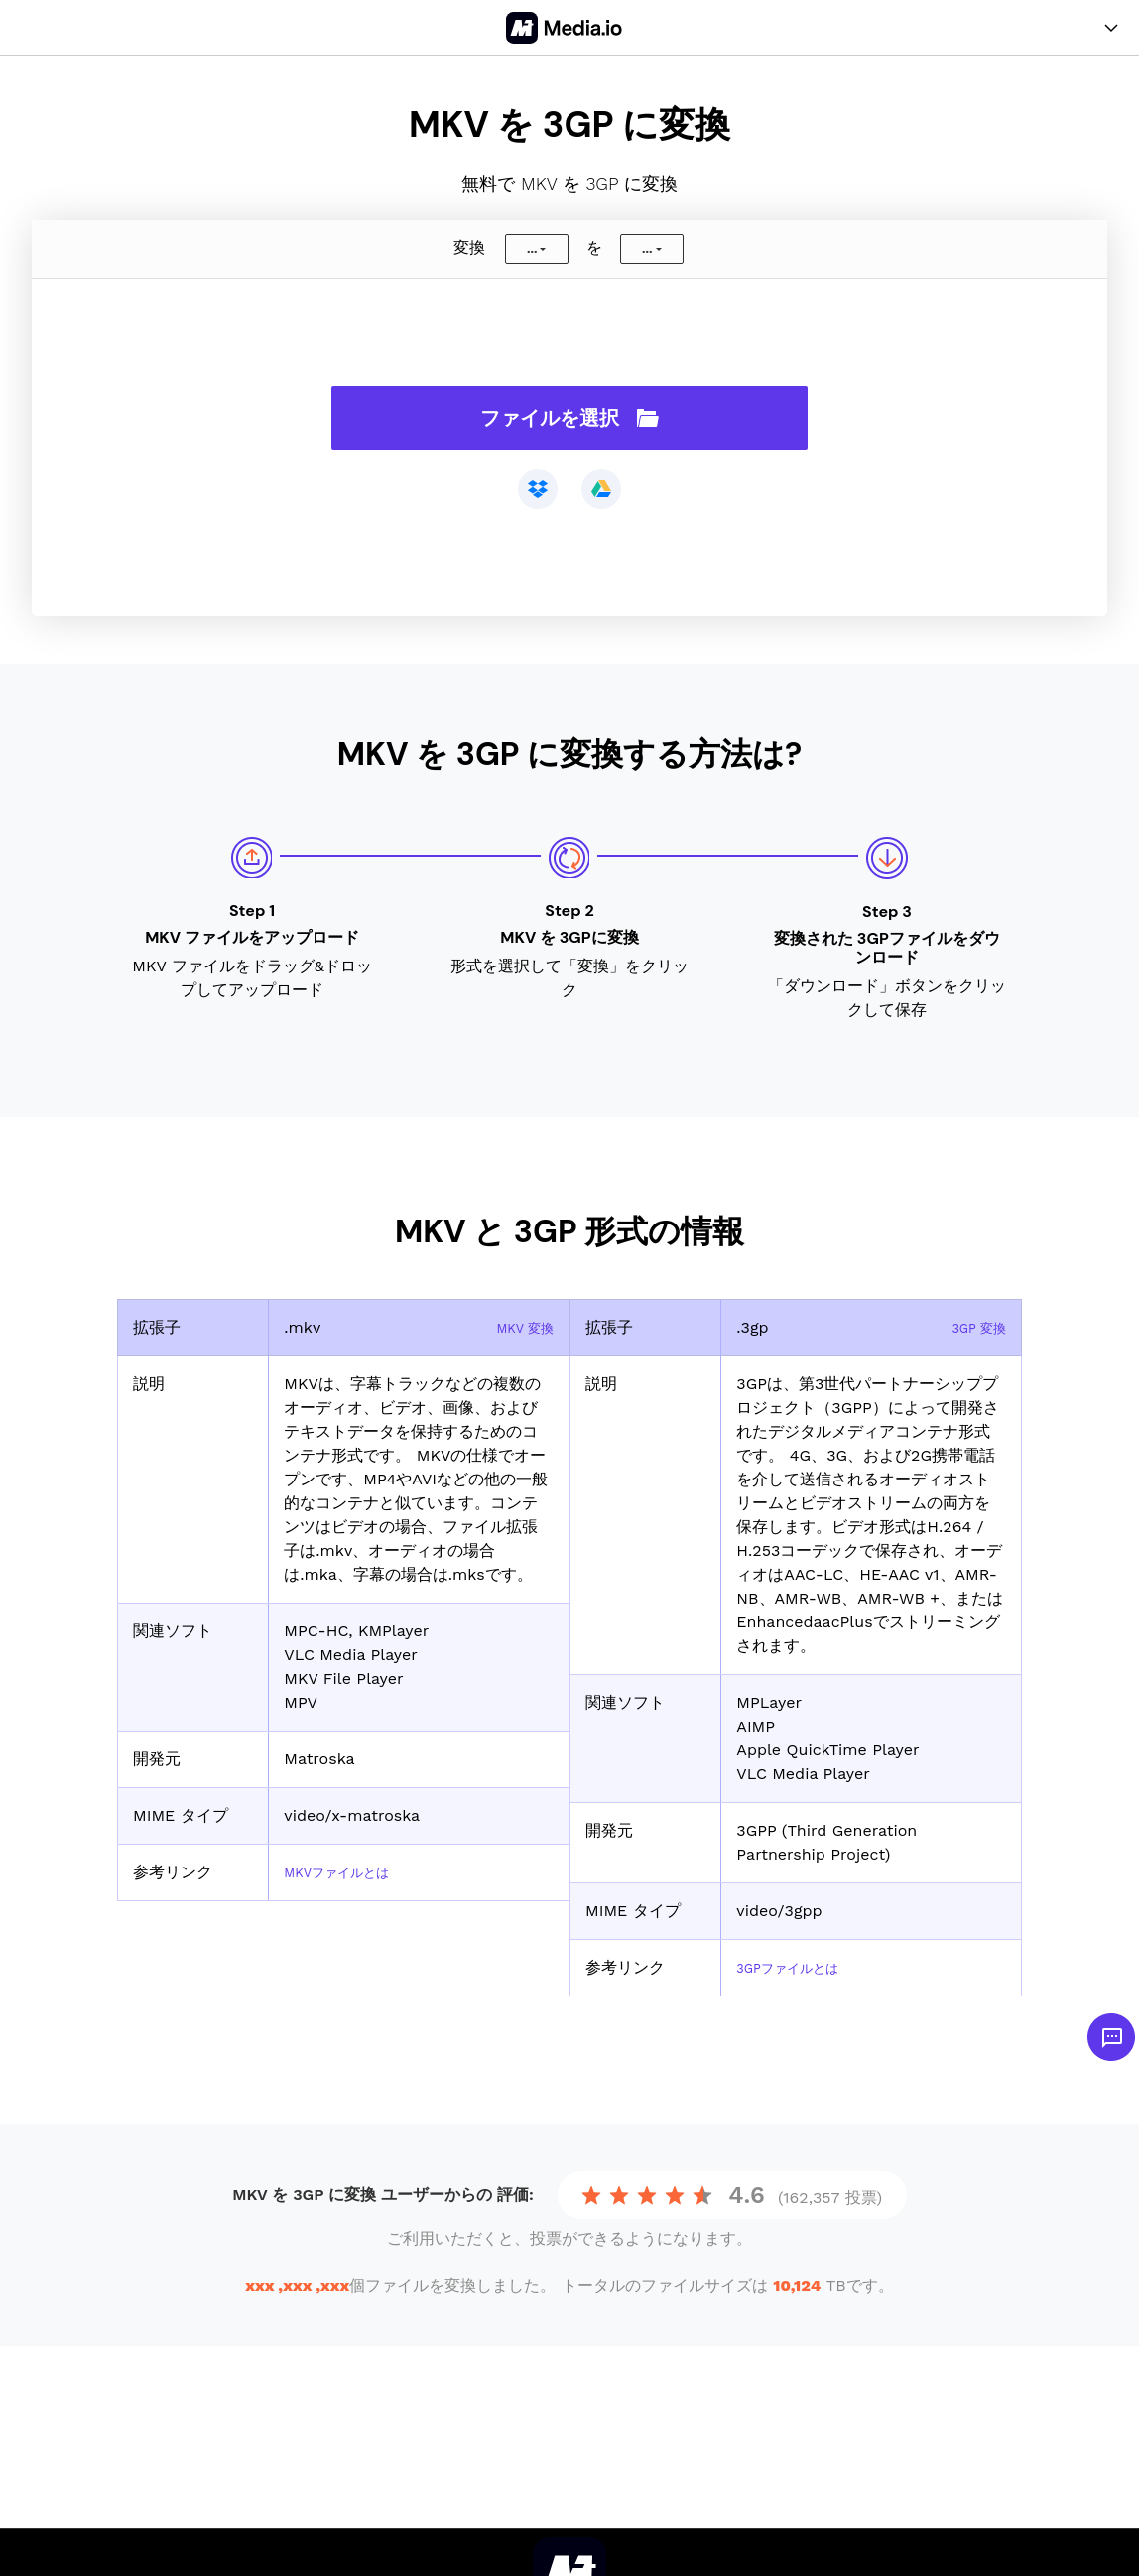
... (532, 249)
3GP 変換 (972, 1327)
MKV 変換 (518, 1327)
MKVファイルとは (349, 1872)
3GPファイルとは (799, 1967)
